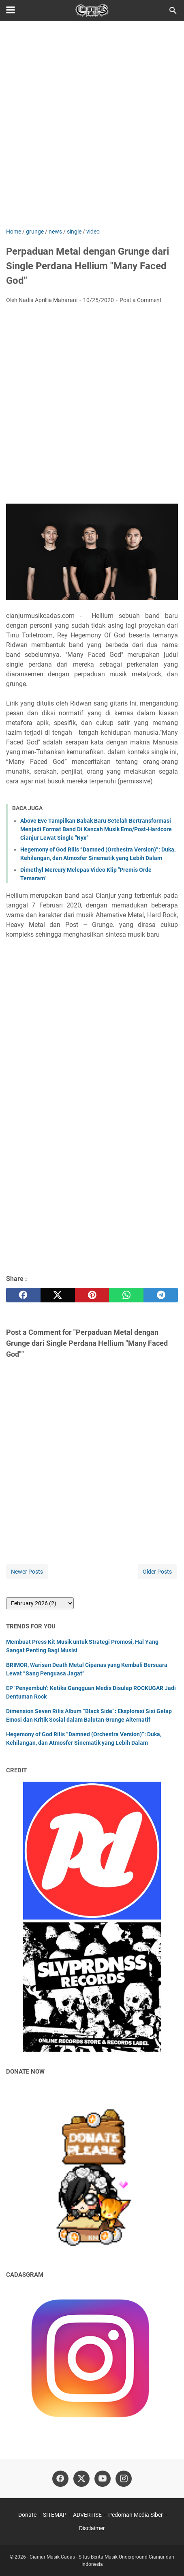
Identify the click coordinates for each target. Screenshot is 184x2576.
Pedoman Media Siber (135, 2515)
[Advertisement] (92, 125)
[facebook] (23, 1295)
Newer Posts (27, 1571)
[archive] (40, 1603)
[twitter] (58, 1295)
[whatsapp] (126, 1295)
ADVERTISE (87, 2515)
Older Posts (157, 1571)
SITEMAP (54, 2515)
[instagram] (124, 2479)
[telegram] (160, 1295)
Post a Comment (141, 300)
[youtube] (102, 2479)
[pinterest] (92, 1295)
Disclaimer (92, 2528)
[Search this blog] (173, 10)
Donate (27, 2515)
